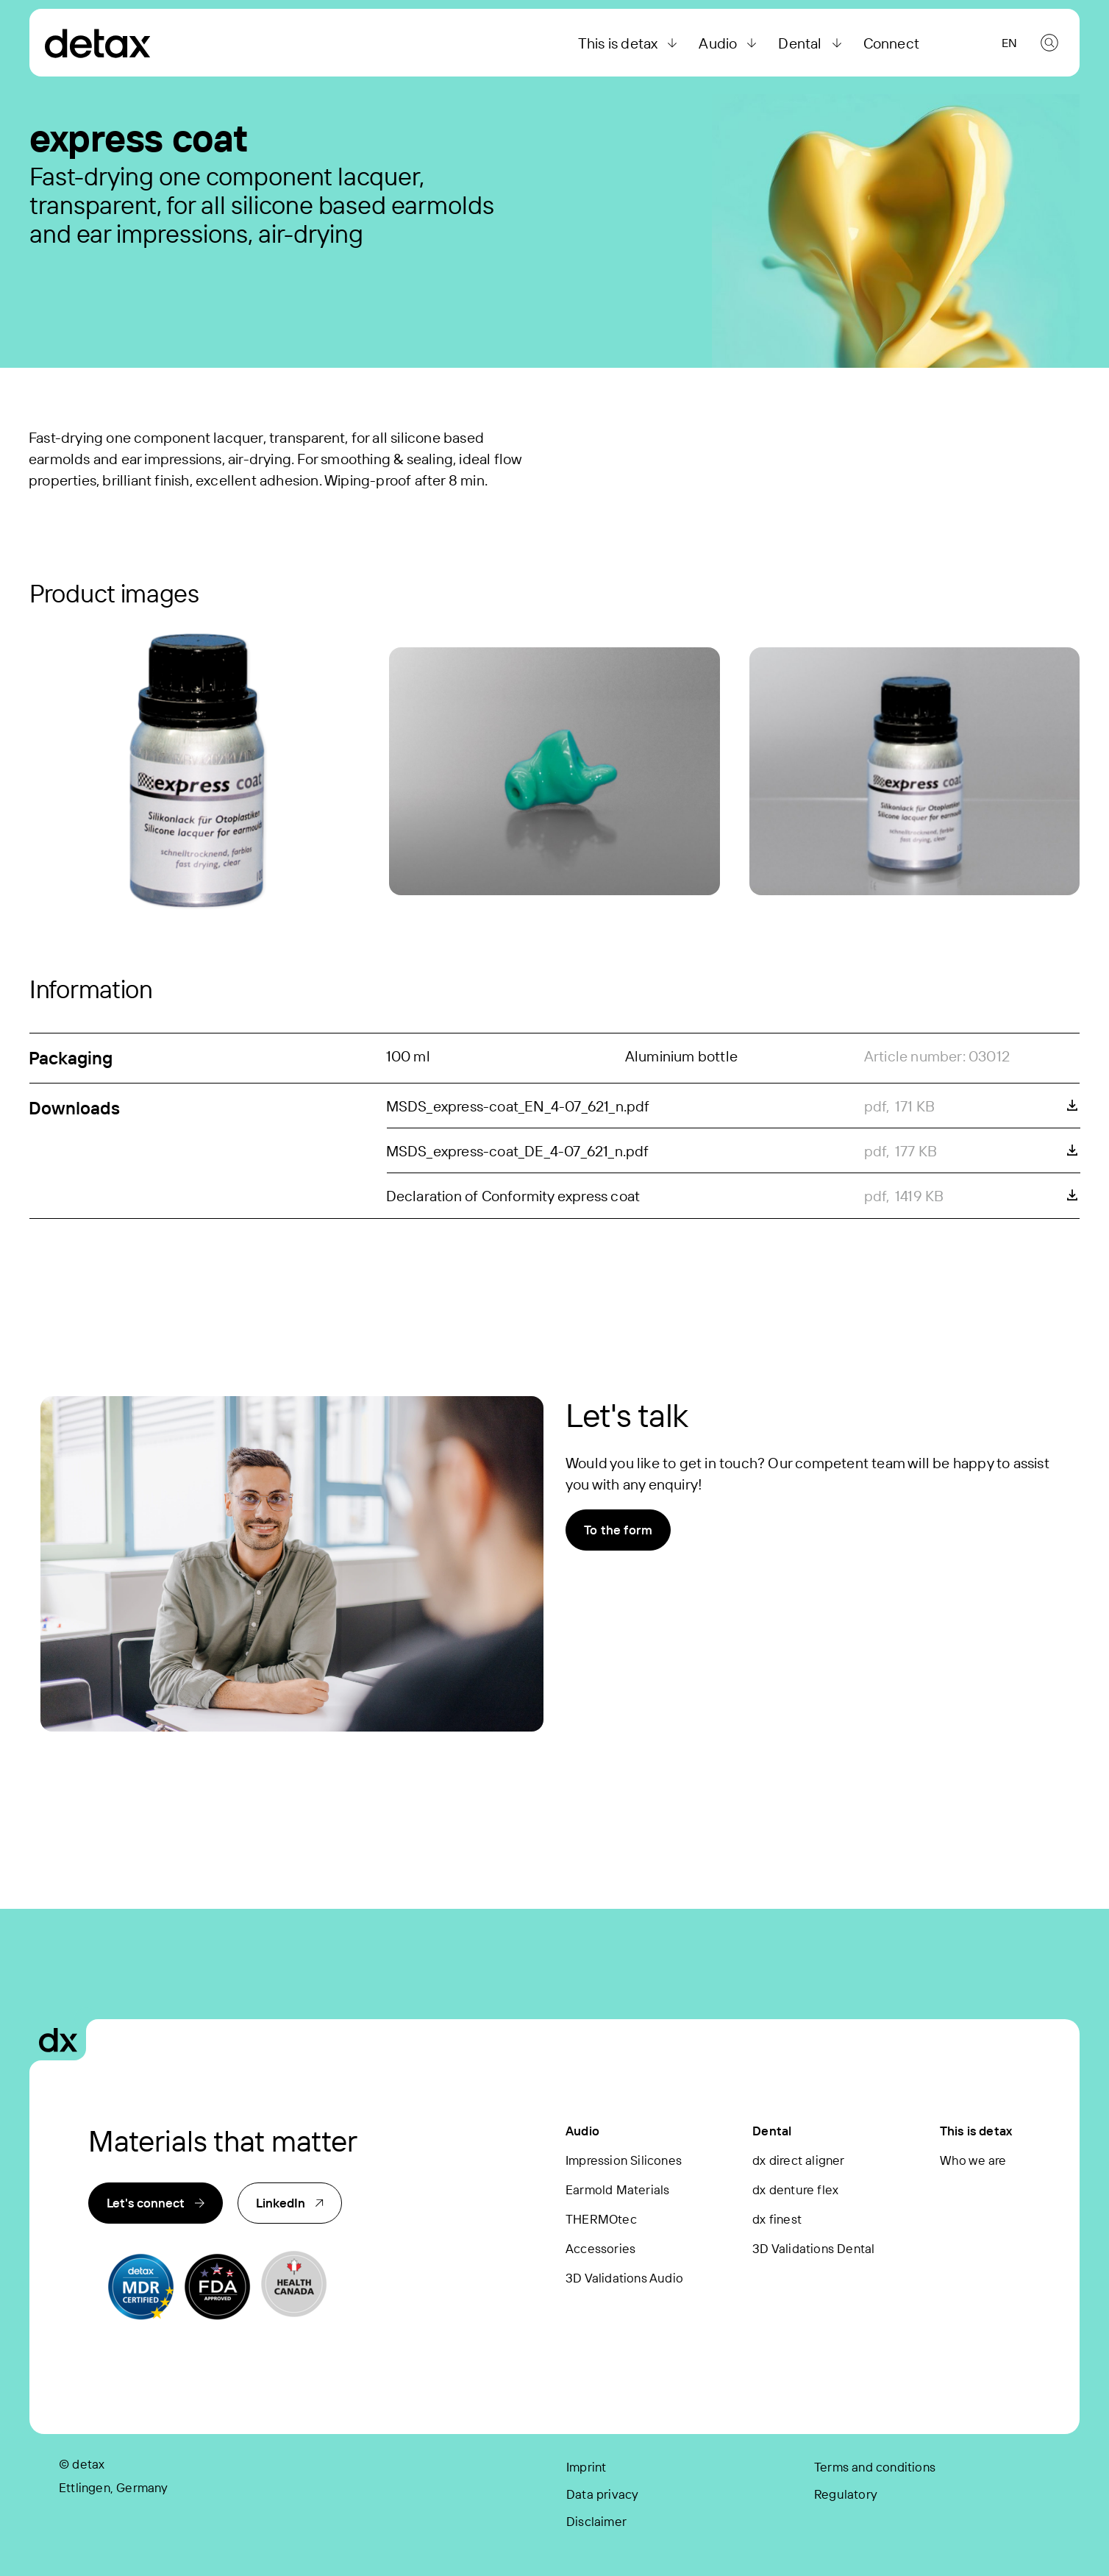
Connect (891, 43)
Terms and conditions (874, 2466)
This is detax (976, 2130)
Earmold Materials (617, 2189)
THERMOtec (601, 2219)
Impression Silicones (624, 2160)
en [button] (1009, 42)
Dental (771, 2130)
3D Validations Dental (813, 2248)
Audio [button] (729, 43)
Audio (582, 2130)
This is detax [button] (630, 43)
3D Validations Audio (624, 2277)
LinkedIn (290, 2202)
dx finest (777, 2219)
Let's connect (155, 2202)
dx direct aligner (798, 2160)
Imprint (586, 2466)
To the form (618, 1529)
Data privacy (602, 2494)
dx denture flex (795, 2189)
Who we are (973, 2160)
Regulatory (845, 2494)
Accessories (600, 2248)
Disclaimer (596, 2521)
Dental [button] (811, 43)
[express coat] (194, 772)
